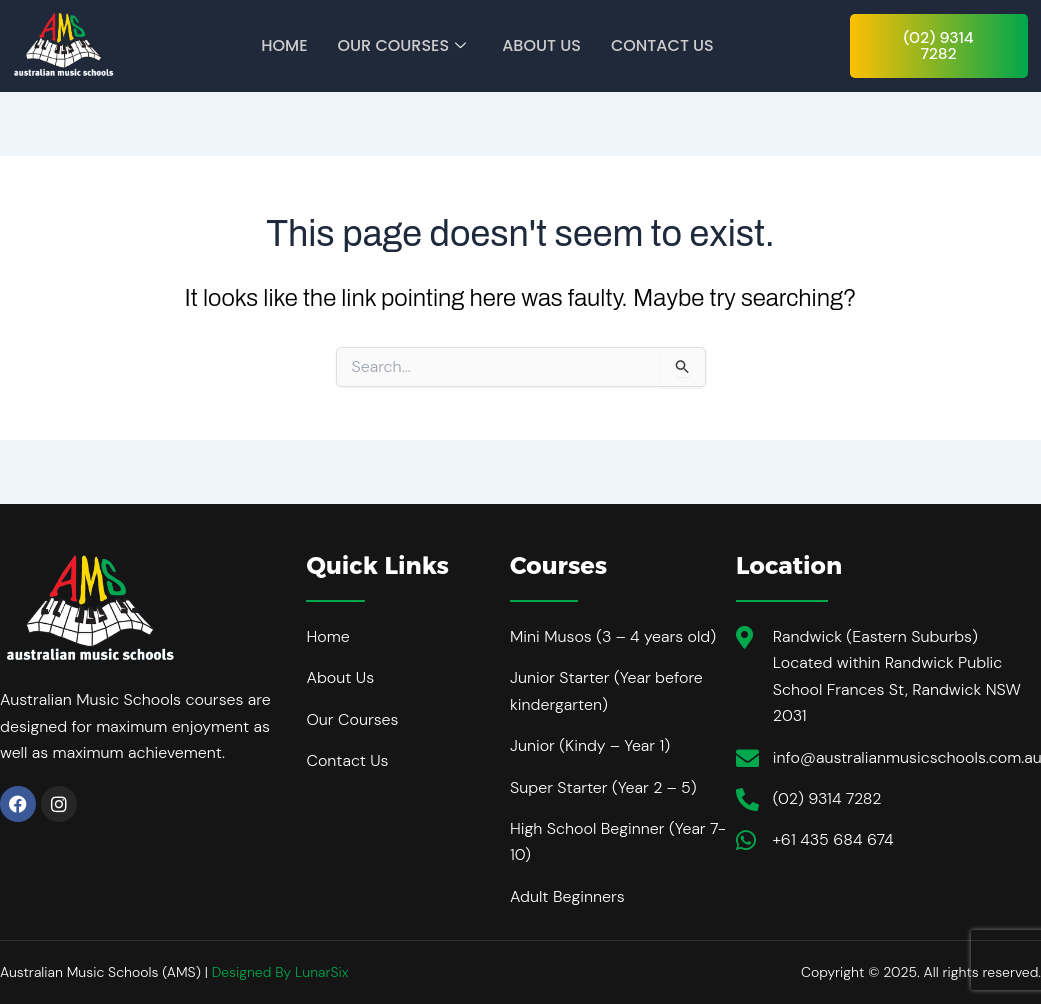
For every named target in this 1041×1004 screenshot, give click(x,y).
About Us (541, 45)
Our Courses (402, 45)
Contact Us (662, 45)
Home (284, 45)
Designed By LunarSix (280, 972)
